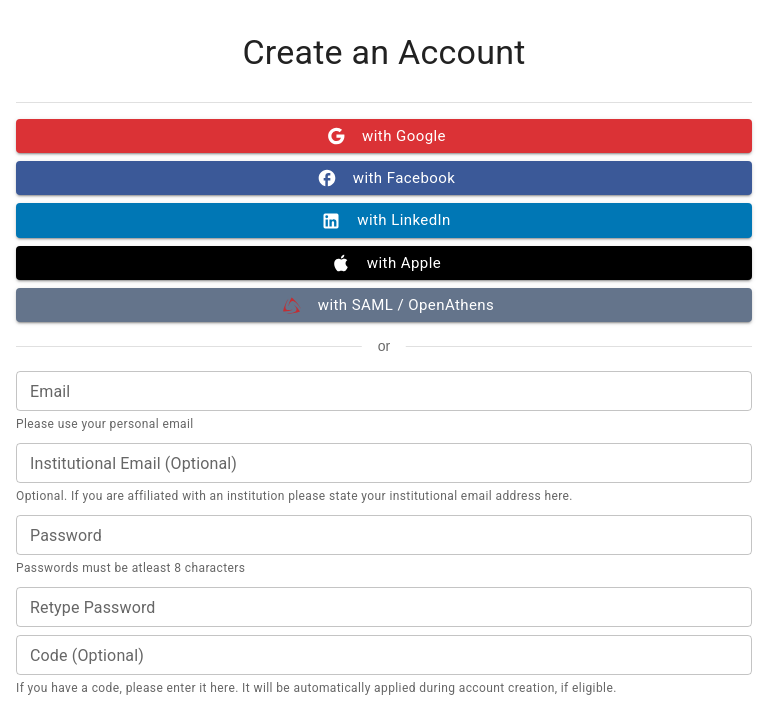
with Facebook (384, 178)
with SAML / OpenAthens (384, 305)
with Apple (384, 263)
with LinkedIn (384, 220)
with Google (384, 136)
